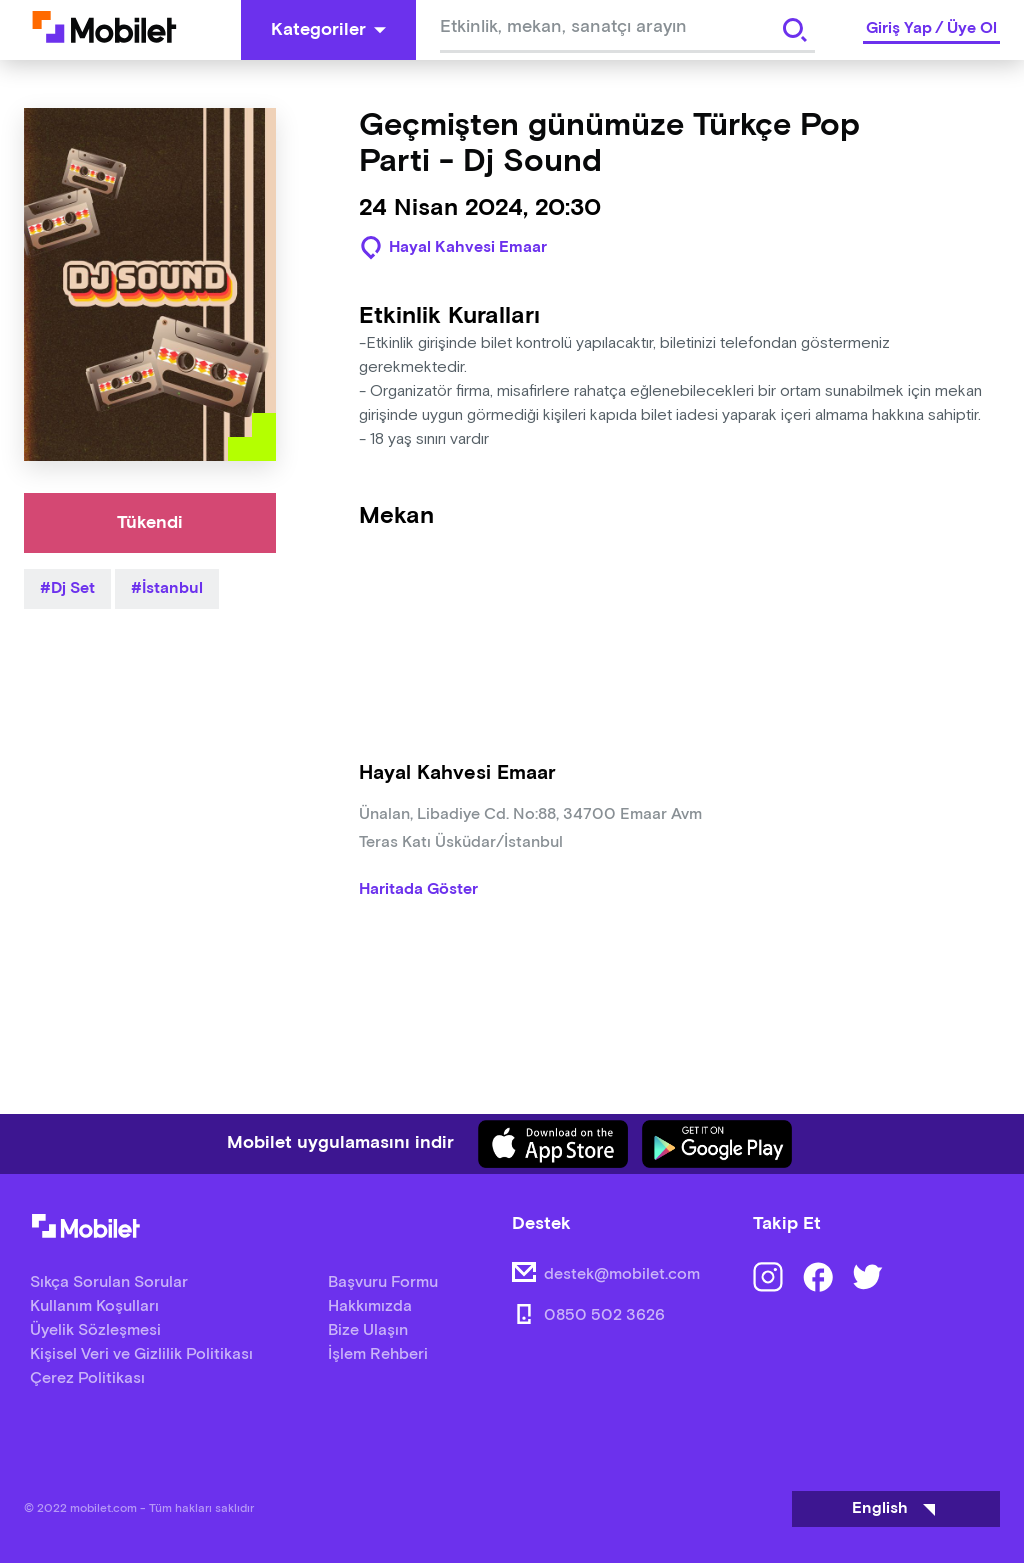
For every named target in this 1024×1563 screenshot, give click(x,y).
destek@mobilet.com (622, 1274)
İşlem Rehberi (378, 1354)
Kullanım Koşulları (94, 1306)
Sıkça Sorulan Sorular (109, 1282)
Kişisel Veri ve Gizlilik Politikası (141, 1354)
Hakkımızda (370, 1306)
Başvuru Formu (383, 1282)
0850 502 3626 (604, 1315)
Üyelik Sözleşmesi (95, 1330)
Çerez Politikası (87, 1378)
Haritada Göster (418, 890)
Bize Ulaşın (368, 1330)
